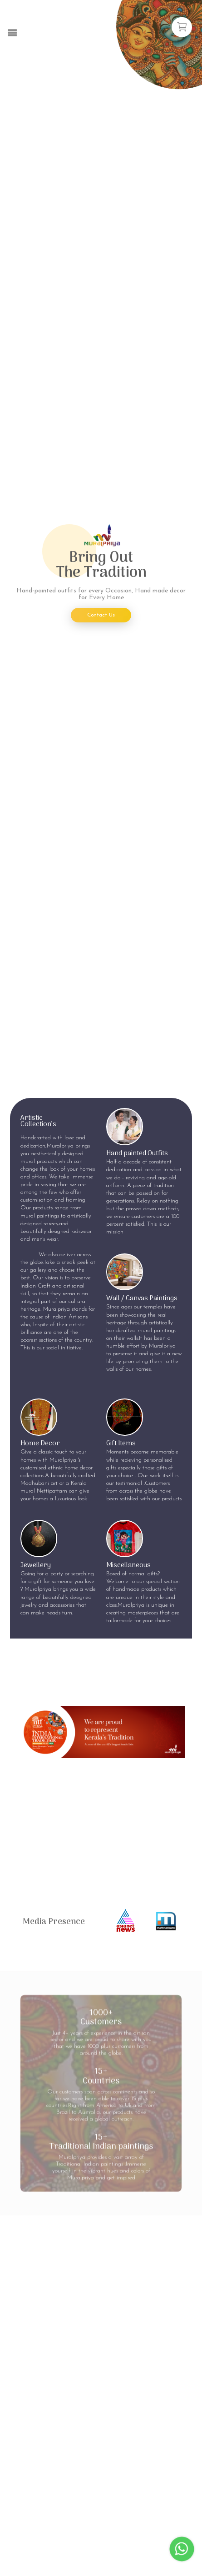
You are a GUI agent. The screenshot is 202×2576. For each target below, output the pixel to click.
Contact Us (101, 615)
